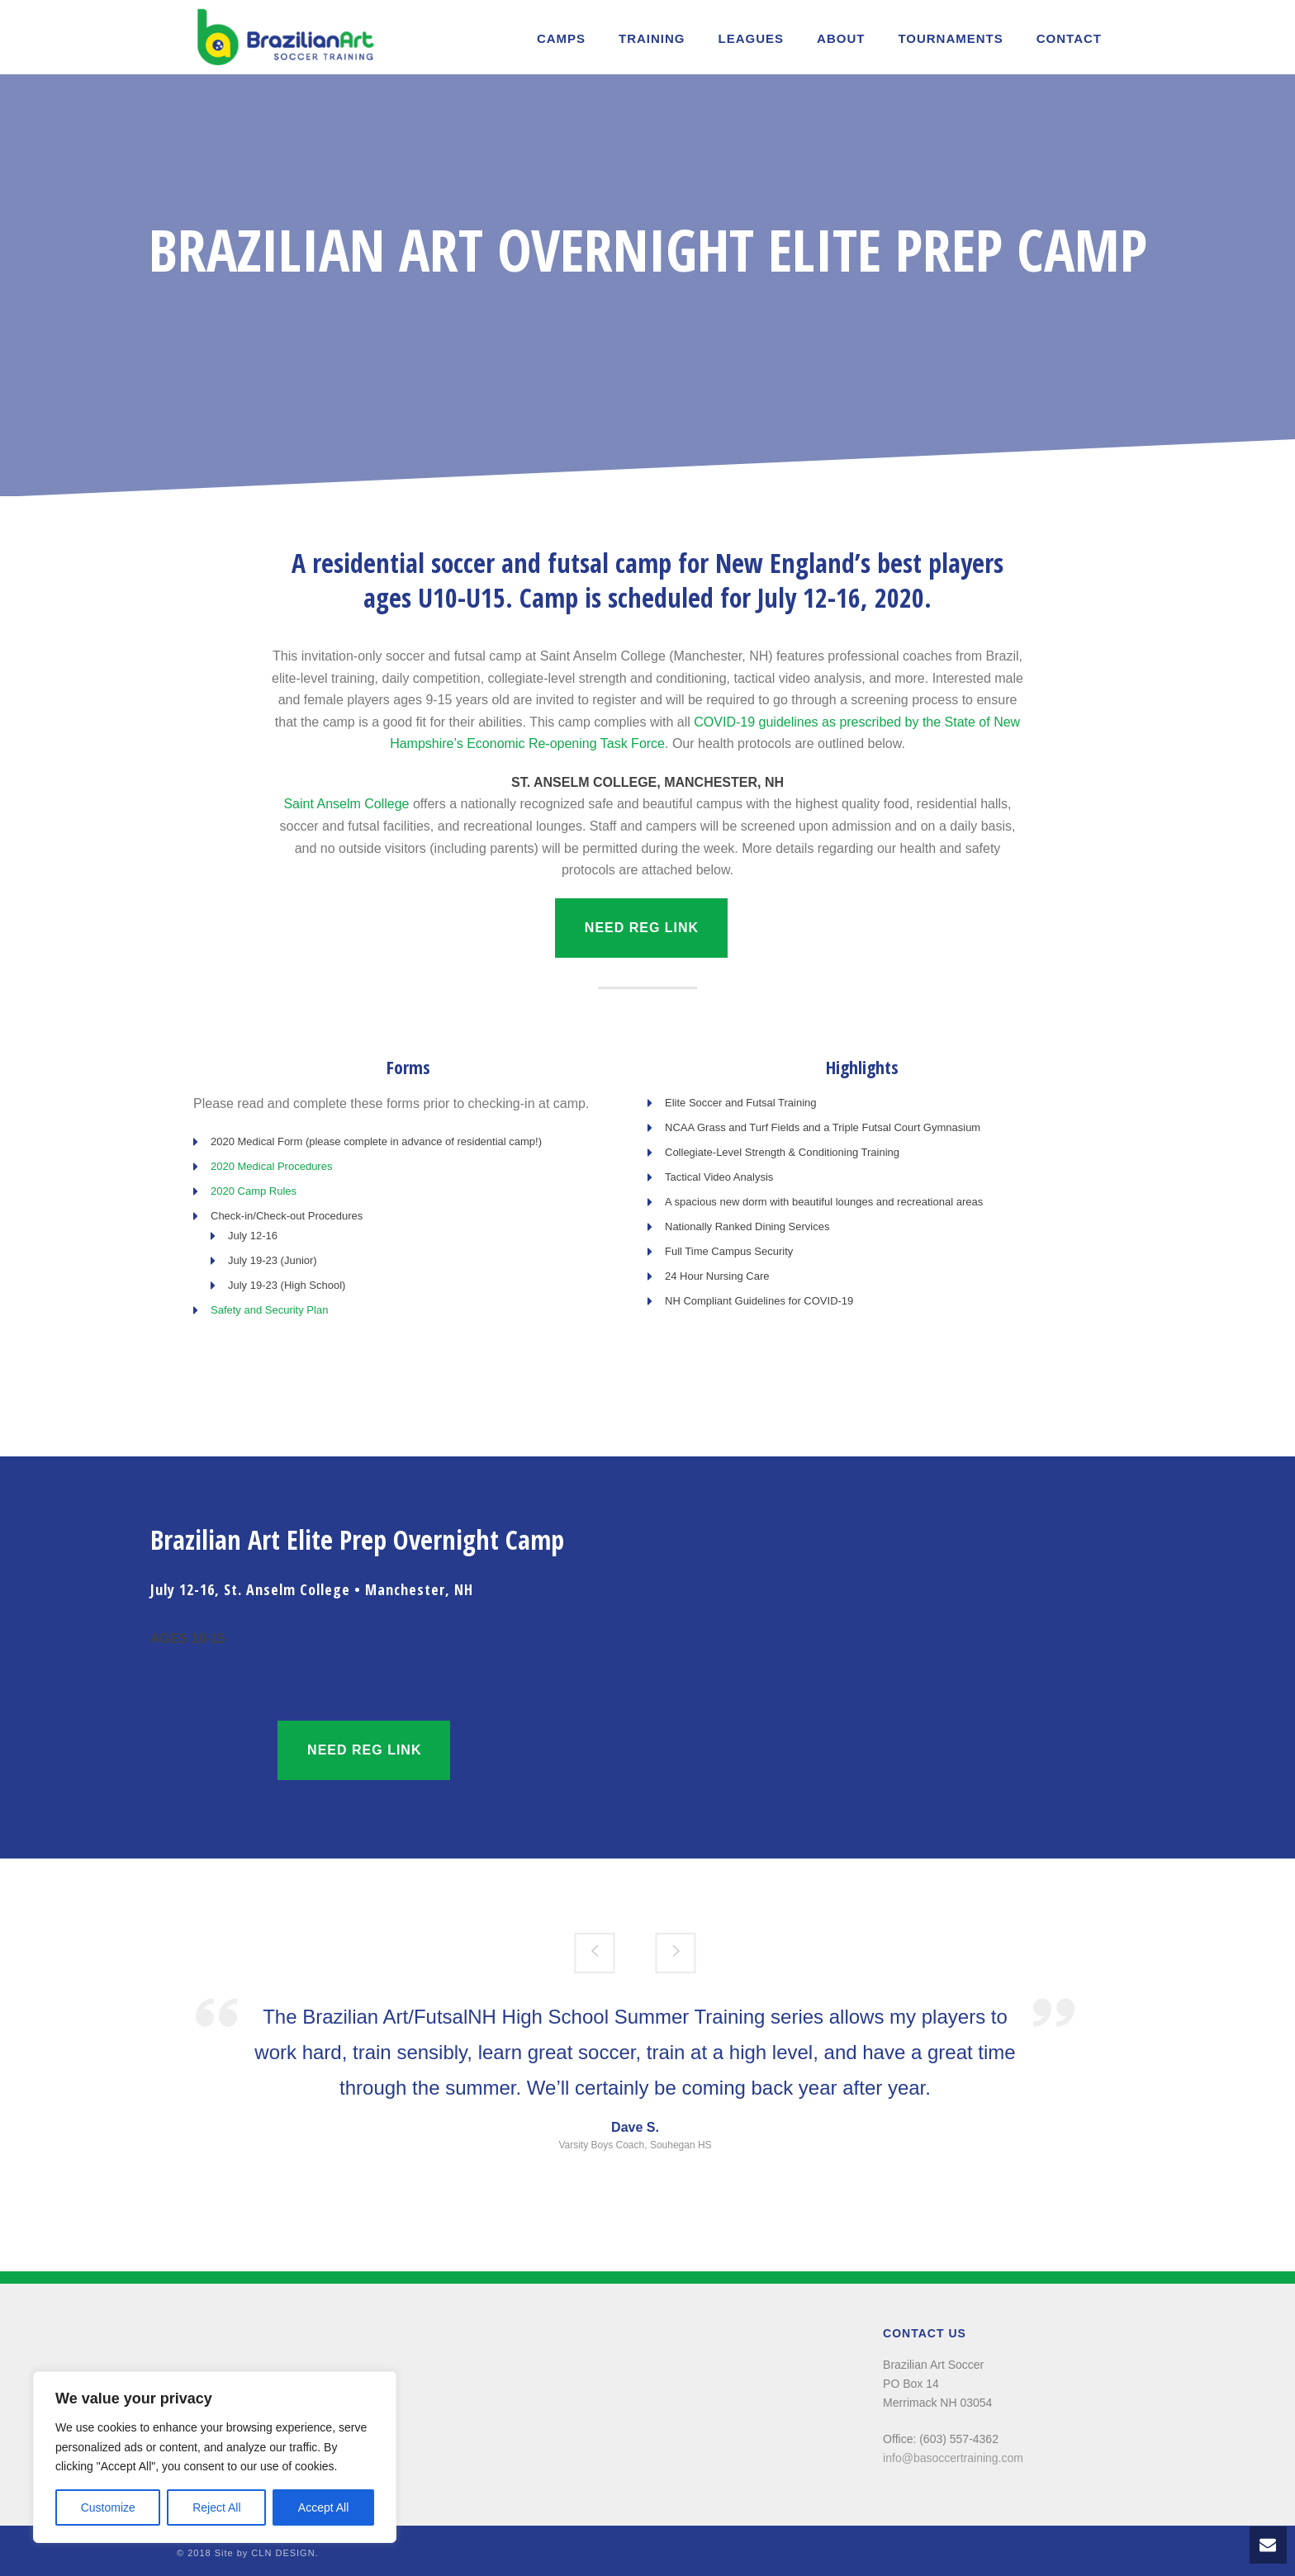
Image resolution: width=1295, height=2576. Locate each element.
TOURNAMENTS (950, 38)
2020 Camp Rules (253, 1191)
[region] (214, 2457)
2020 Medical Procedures (271, 1166)
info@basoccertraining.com (953, 2458)
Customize (108, 2507)
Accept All (323, 2507)
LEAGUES (752, 38)
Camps (561, 38)
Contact (1069, 38)
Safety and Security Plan (269, 1310)
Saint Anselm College (346, 804)
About (841, 38)
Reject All (216, 2507)
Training (652, 38)
